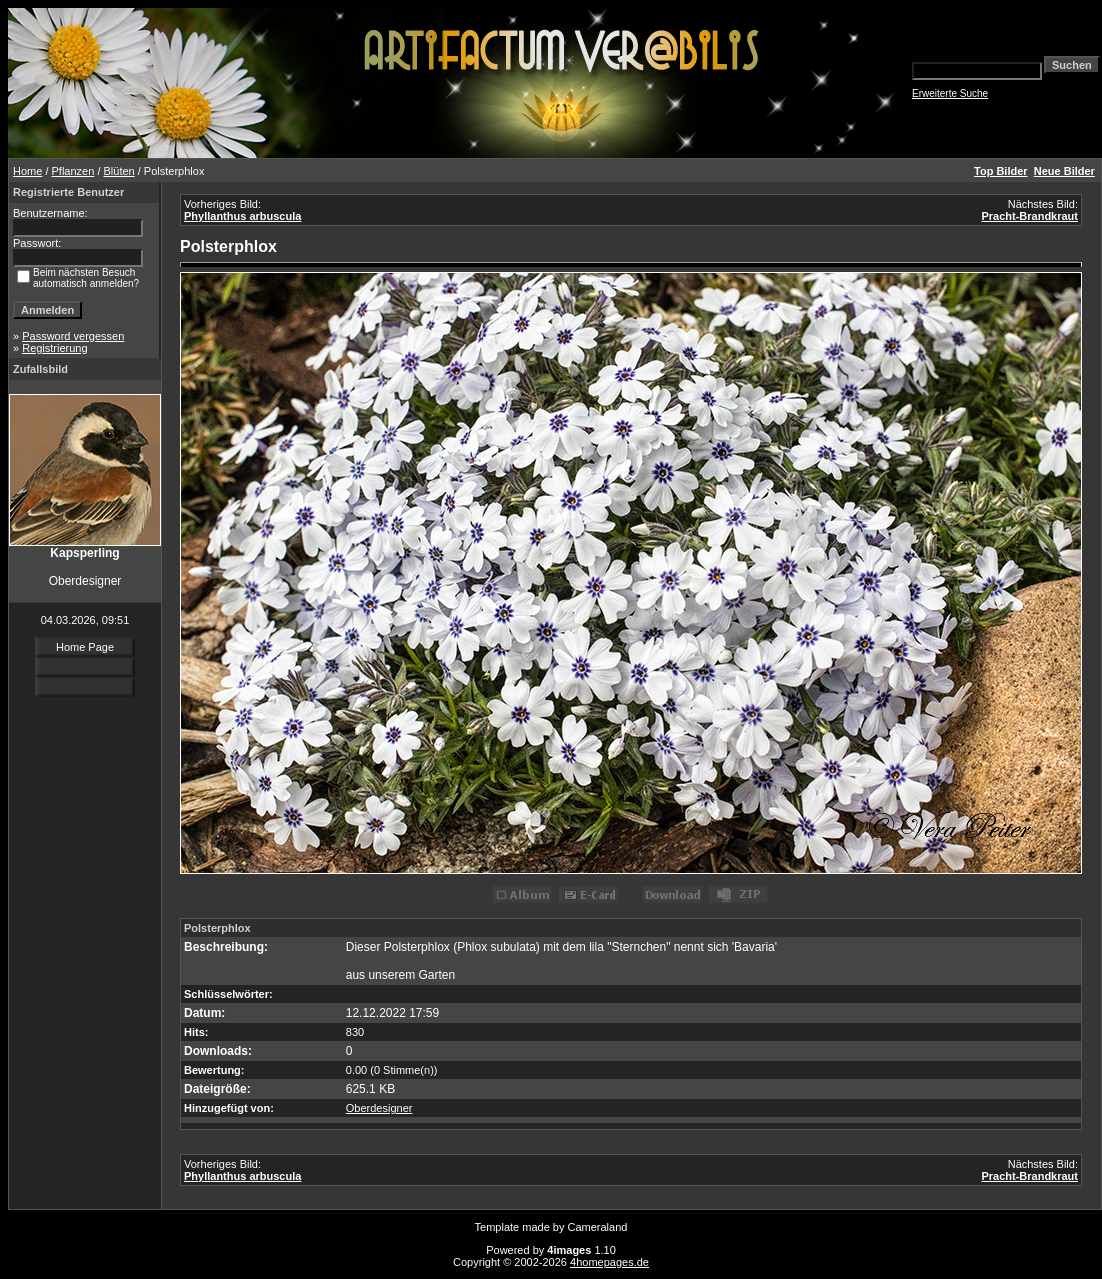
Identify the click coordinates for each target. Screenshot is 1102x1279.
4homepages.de (609, 1262)
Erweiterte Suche (950, 93)
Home (27, 171)
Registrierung (54, 348)
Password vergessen (73, 336)
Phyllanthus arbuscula (242, 216)
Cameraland (598, 1227)
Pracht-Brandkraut (1029, 216)
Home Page (85, 647)
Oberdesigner (379, 1108)
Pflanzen (73, 171)
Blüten (119, 171)
